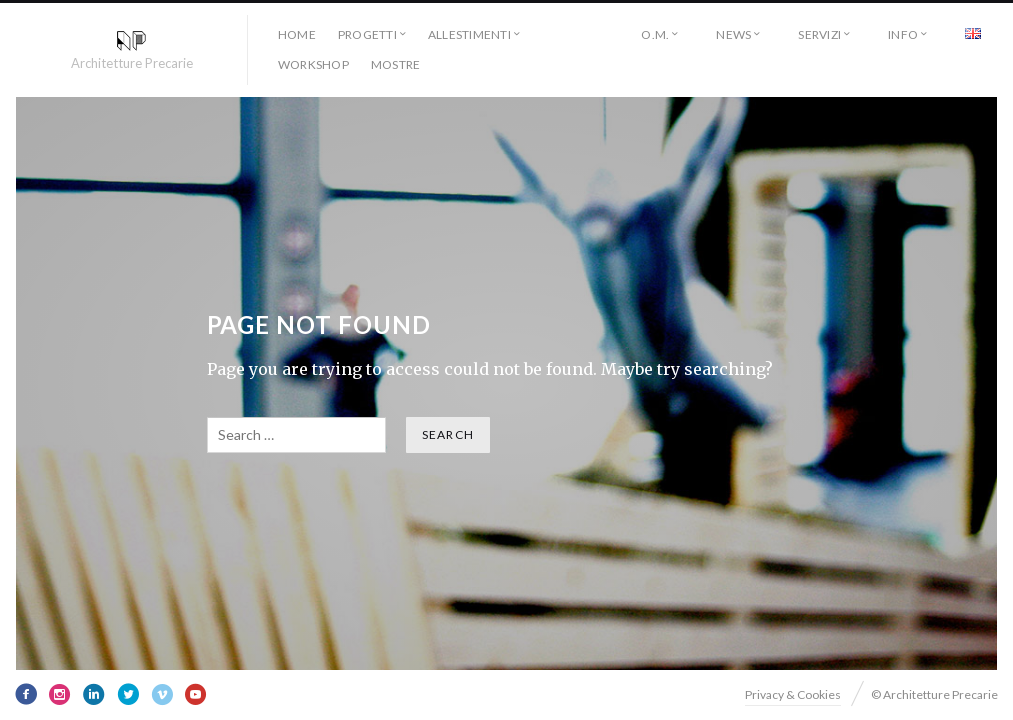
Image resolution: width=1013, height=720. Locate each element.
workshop (313, 64)
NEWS (733, 34)
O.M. (655, 34)
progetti (367, 34)
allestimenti (469, 34)
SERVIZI (819, 34)
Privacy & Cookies (793, 694)
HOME (297, 34)
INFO (903, 34)
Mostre (395, 64)
